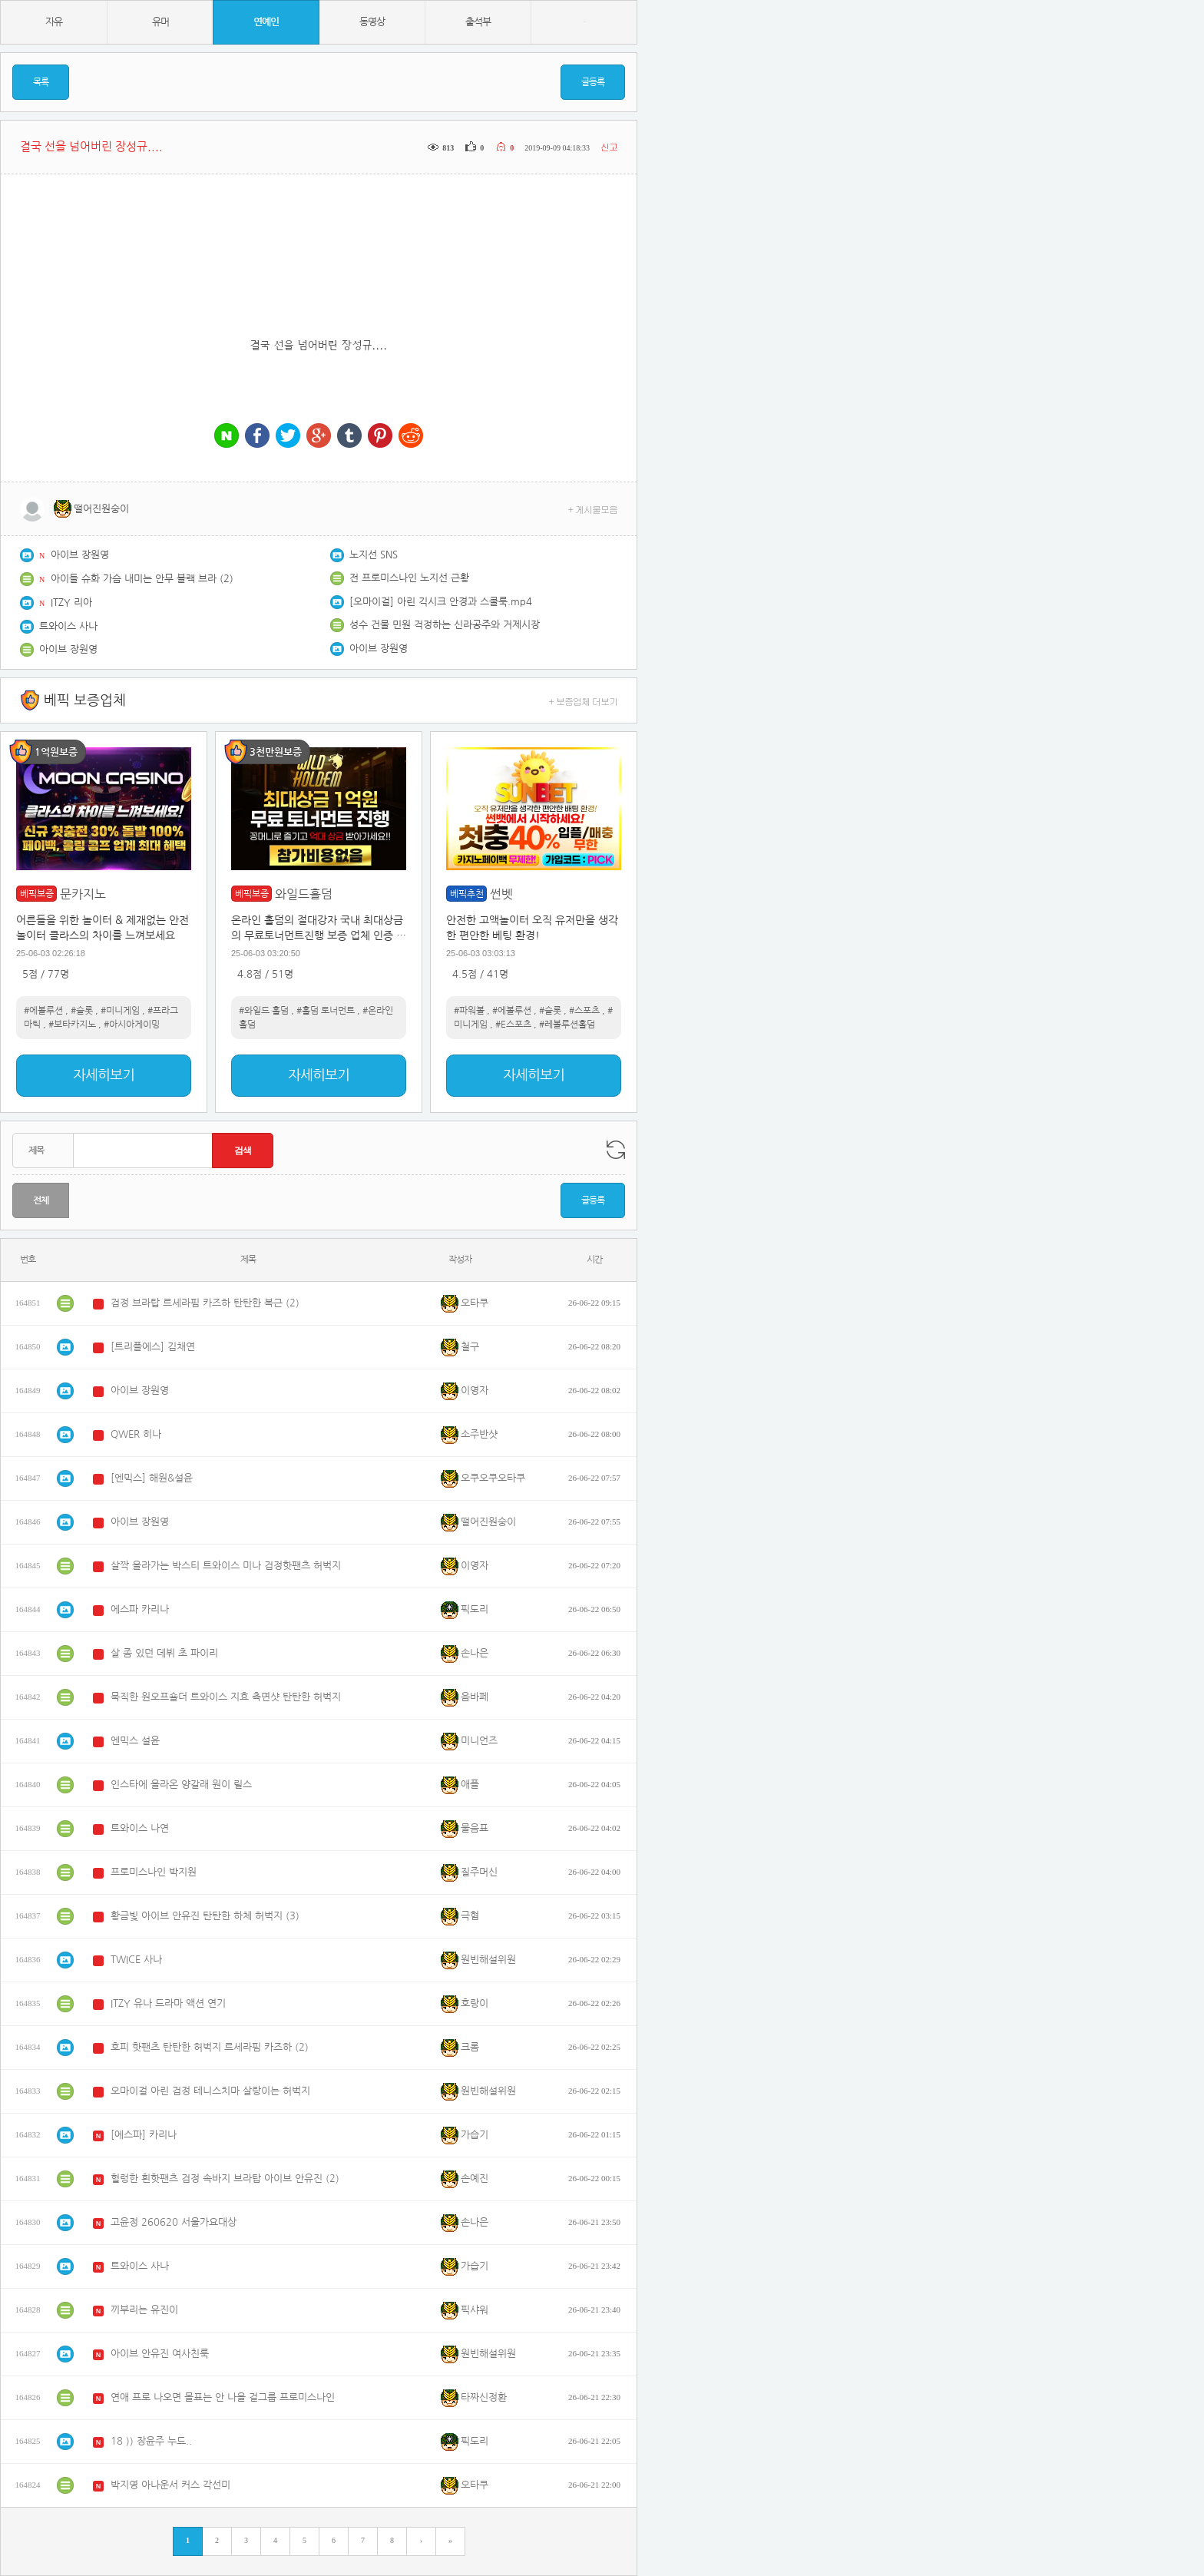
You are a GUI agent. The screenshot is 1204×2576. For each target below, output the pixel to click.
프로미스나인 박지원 (154, 1872)
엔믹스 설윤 (135, 1741)
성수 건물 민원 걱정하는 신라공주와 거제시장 (444, 625)
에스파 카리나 (140, 1609)
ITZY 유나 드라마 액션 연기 (168, 2003)
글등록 (592, 82)
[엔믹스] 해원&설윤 (152, 1478)
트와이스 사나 (68, 626)
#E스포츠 (513, 1024)
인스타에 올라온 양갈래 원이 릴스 (181, 1785)
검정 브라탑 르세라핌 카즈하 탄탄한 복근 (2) (205, 1303)
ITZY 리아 (71, 603)
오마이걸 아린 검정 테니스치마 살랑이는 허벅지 (210, 2091)
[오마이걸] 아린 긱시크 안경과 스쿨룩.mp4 (440, 602)
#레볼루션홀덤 (567, 1024)
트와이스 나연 (140, 1828)
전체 (40, 1200)
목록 (40, 82)
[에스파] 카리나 (144, 2135)
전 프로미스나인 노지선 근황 (409, 578)
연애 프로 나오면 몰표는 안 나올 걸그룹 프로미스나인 (223, 2397)
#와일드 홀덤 (264, 1010)
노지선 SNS (373, 555)
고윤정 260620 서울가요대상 (174, 2222)
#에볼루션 (43, 1010)
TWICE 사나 (136, 1960)
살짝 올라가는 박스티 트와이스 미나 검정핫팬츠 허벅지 (226, 1566)
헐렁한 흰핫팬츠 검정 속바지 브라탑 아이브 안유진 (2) (225, 2179)
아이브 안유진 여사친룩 (160, 2354)
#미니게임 (120, 1010)
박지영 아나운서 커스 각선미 (170, 2485)
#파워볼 (469, 1010)
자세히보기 (103, 1075)
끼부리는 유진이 (144, 2310)
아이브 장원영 (80, 555)
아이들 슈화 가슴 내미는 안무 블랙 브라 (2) (142, 579)
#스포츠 (584, 1010)
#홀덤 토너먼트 (325, 1010)
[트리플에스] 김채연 (153, 1347)
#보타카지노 (72, 1024)
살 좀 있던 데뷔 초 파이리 (164, 1653)
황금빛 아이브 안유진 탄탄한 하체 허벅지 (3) (205, 1916)
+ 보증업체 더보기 (583, 700)
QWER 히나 (136, 1434)
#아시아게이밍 (132, 1024)
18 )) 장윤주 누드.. (151, 2441)
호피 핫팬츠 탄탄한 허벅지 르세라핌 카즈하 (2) (210, 2047)
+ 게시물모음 (593, 508)
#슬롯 (82, 1010)
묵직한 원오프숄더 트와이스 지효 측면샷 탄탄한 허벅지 (226, 1697)
